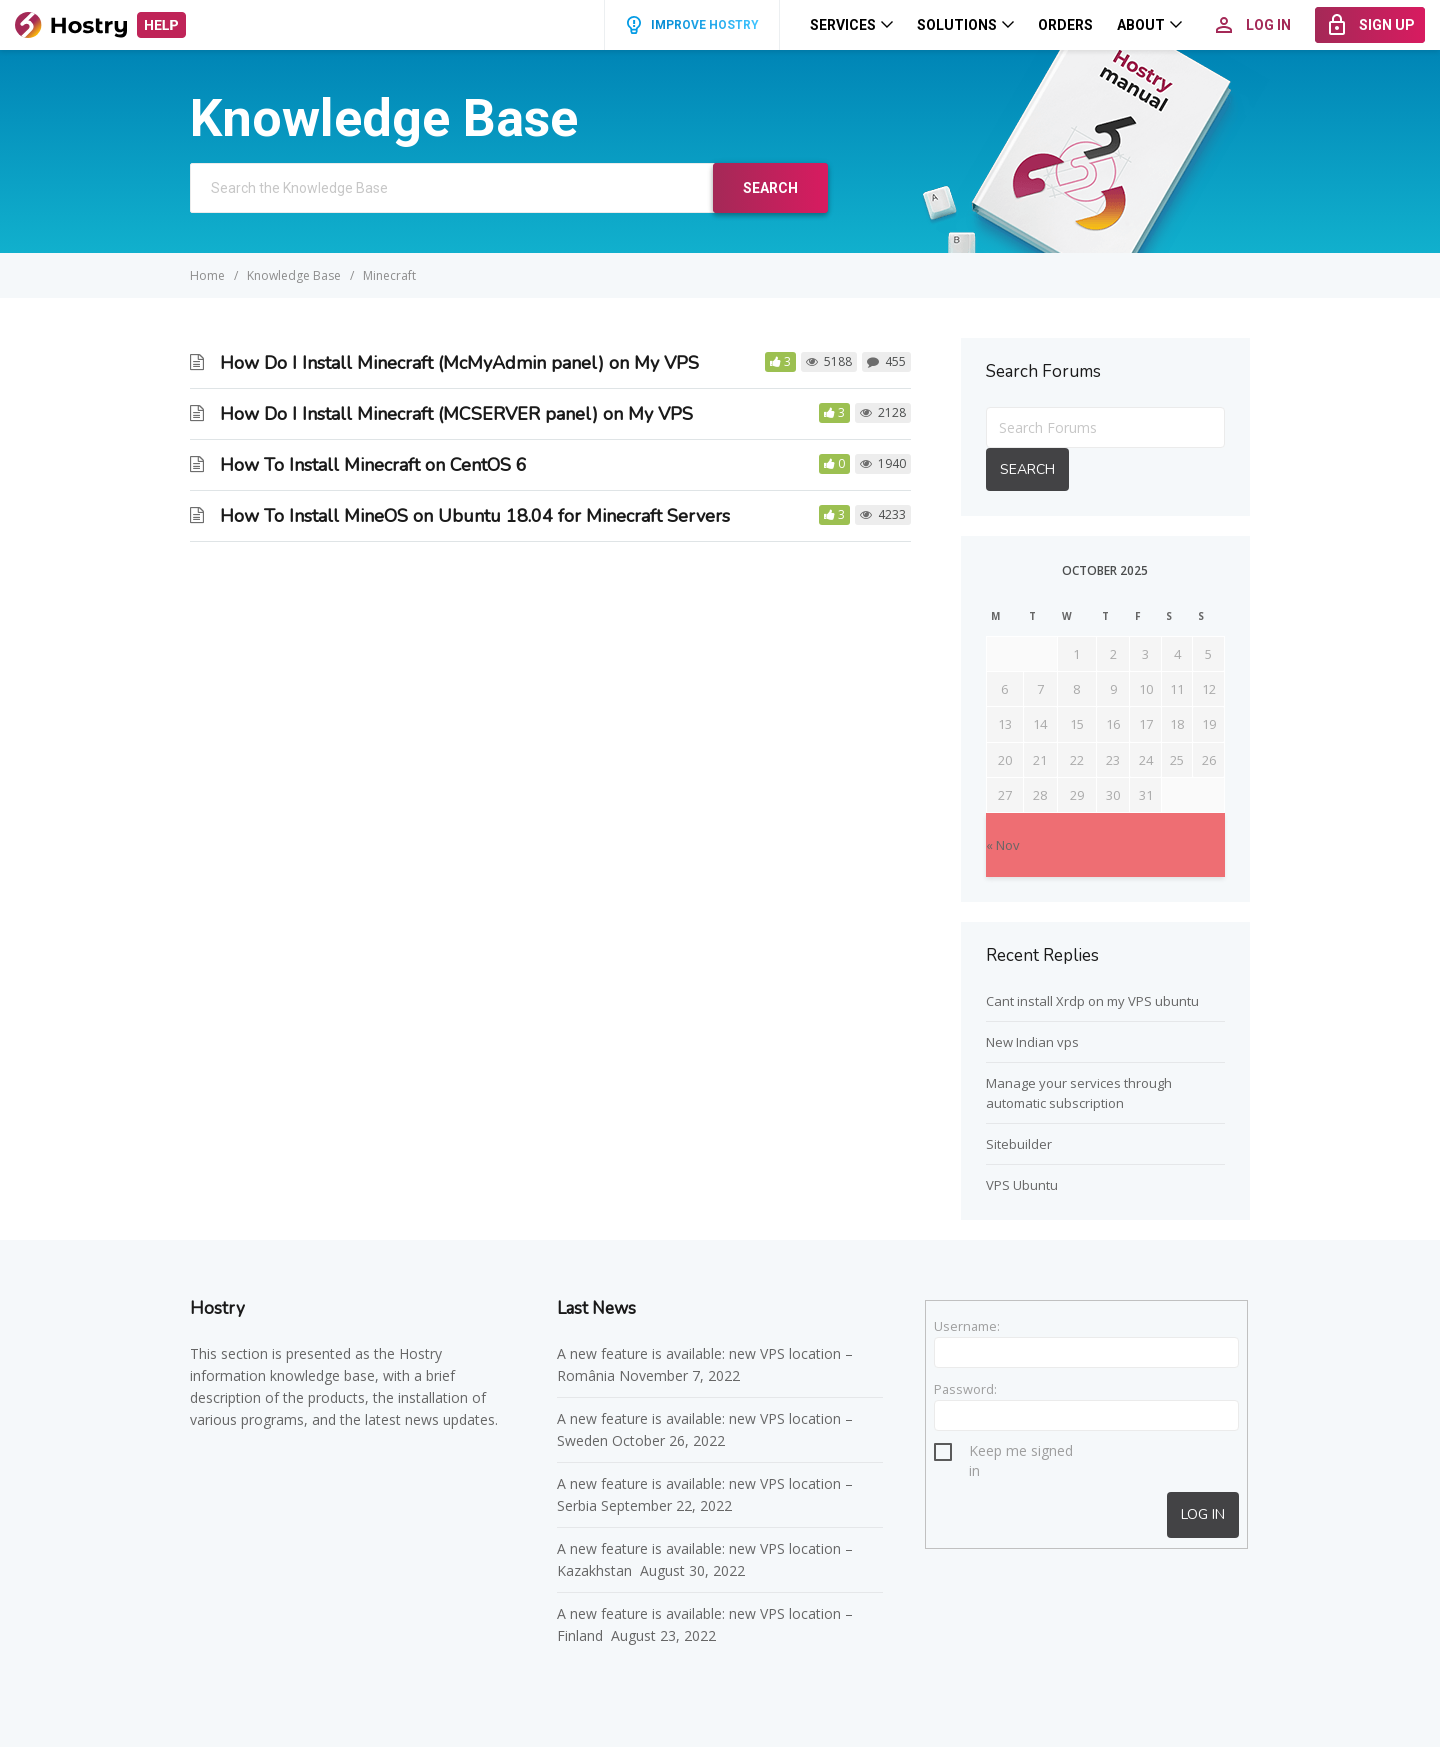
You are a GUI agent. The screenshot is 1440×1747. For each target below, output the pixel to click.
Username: (967, 1326)
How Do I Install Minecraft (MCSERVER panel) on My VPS (456, 414)
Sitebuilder (1019, 1144)
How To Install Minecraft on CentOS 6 (373, 465)
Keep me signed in (1021, 1453)
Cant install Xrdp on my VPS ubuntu (1092, 1001)
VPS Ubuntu (1022, 1185)
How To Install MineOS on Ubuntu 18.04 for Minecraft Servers (475, 516)
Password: (965, 1389)
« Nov (1003, 845)
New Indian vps (1032, 1042)
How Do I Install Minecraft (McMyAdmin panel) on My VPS (459, 363)
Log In (1203, 1514)
